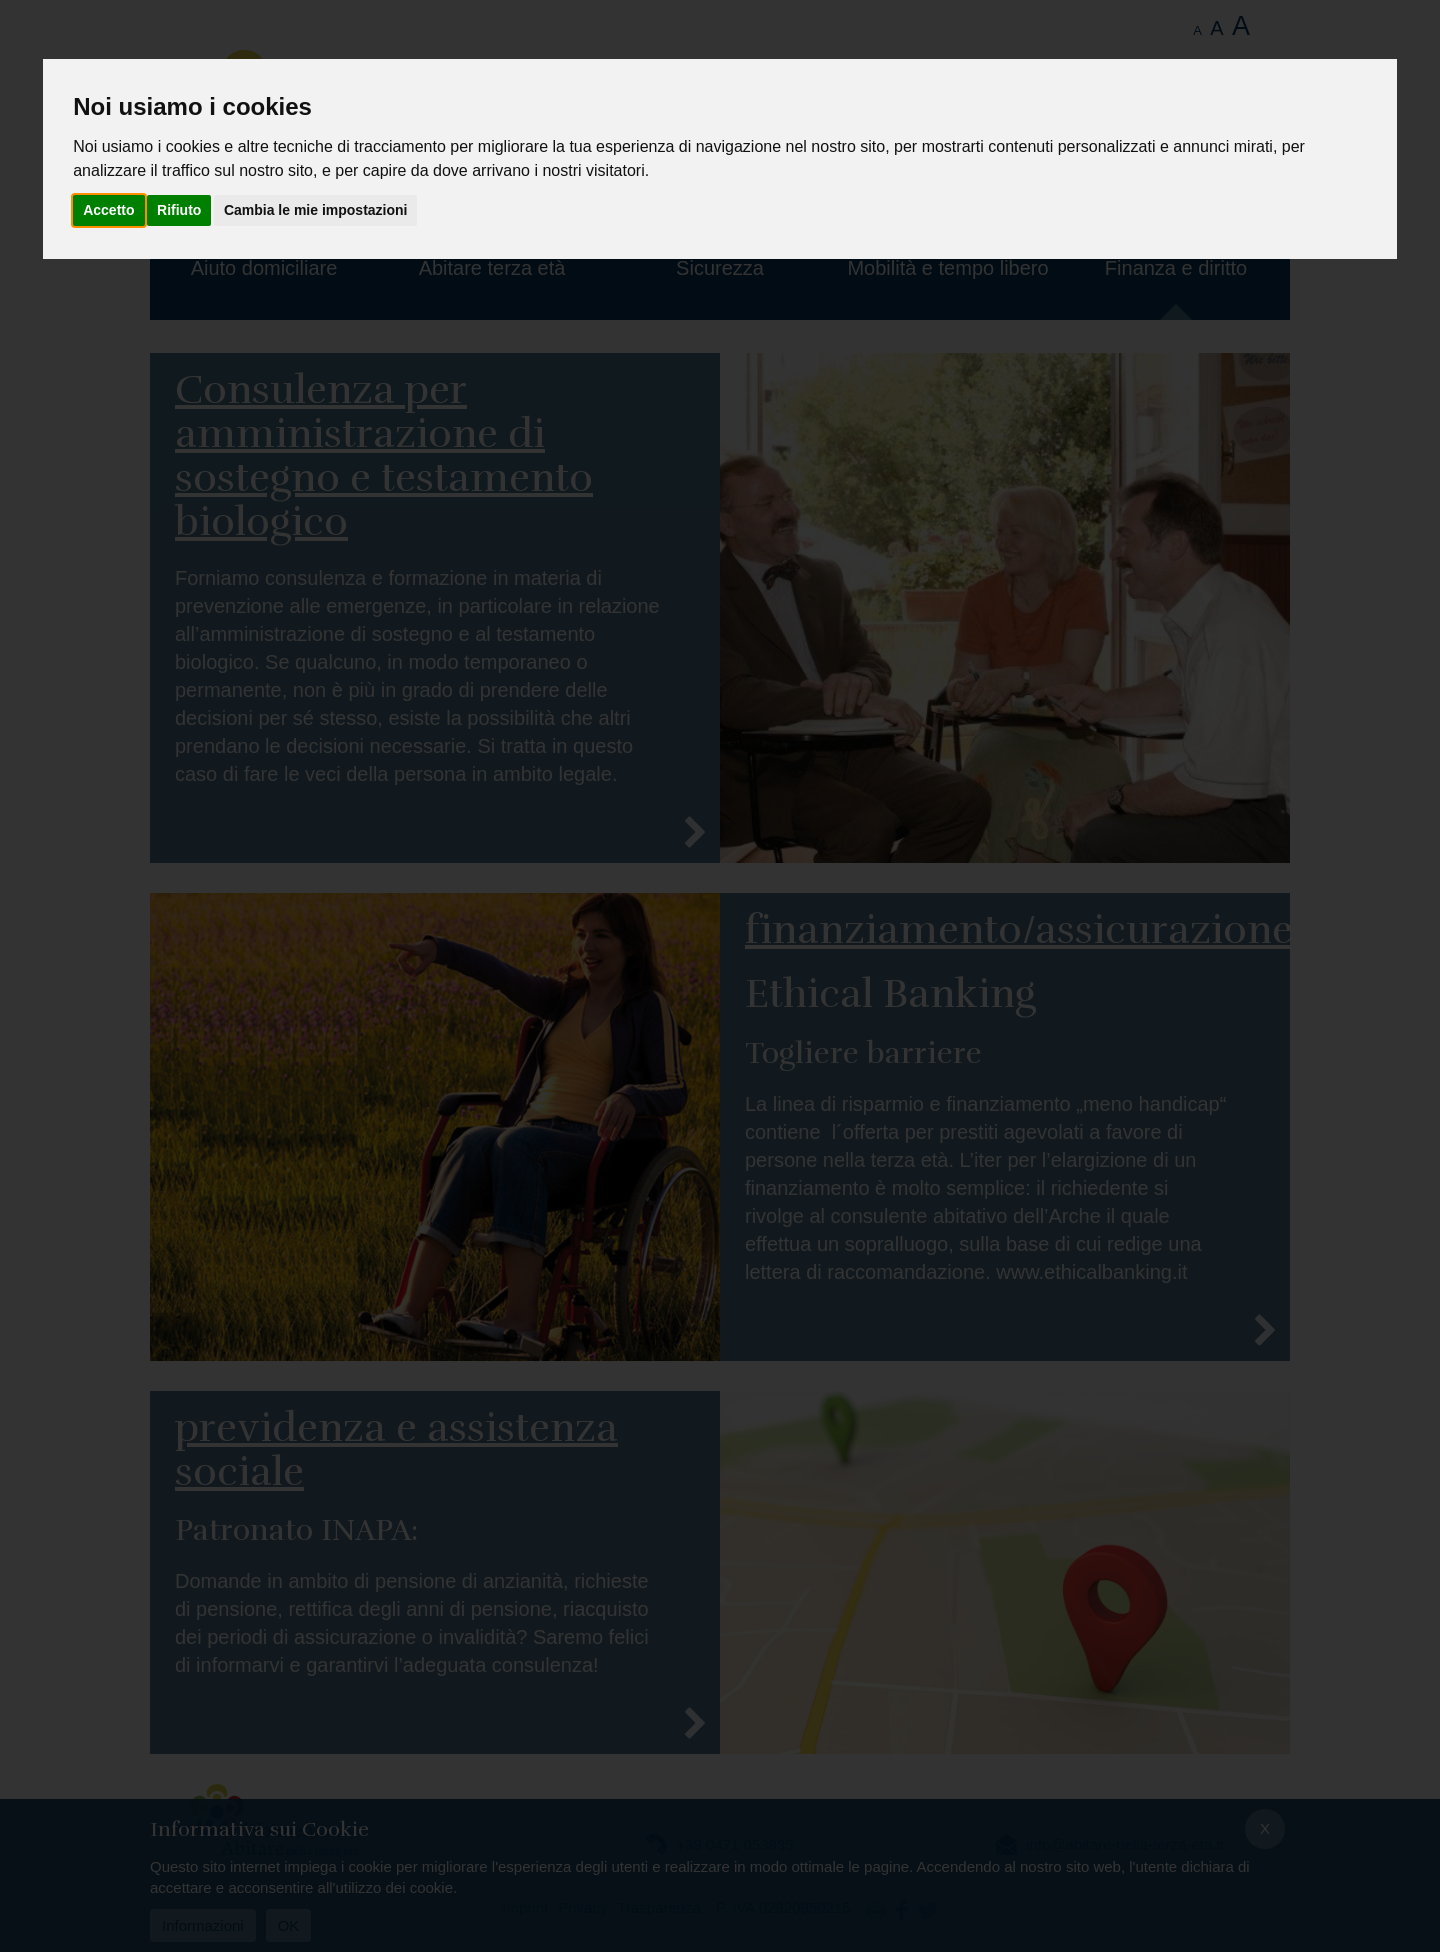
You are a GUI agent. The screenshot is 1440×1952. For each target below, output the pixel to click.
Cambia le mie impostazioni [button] (316, 210)
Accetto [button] (108, 210)
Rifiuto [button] (179, 210)
